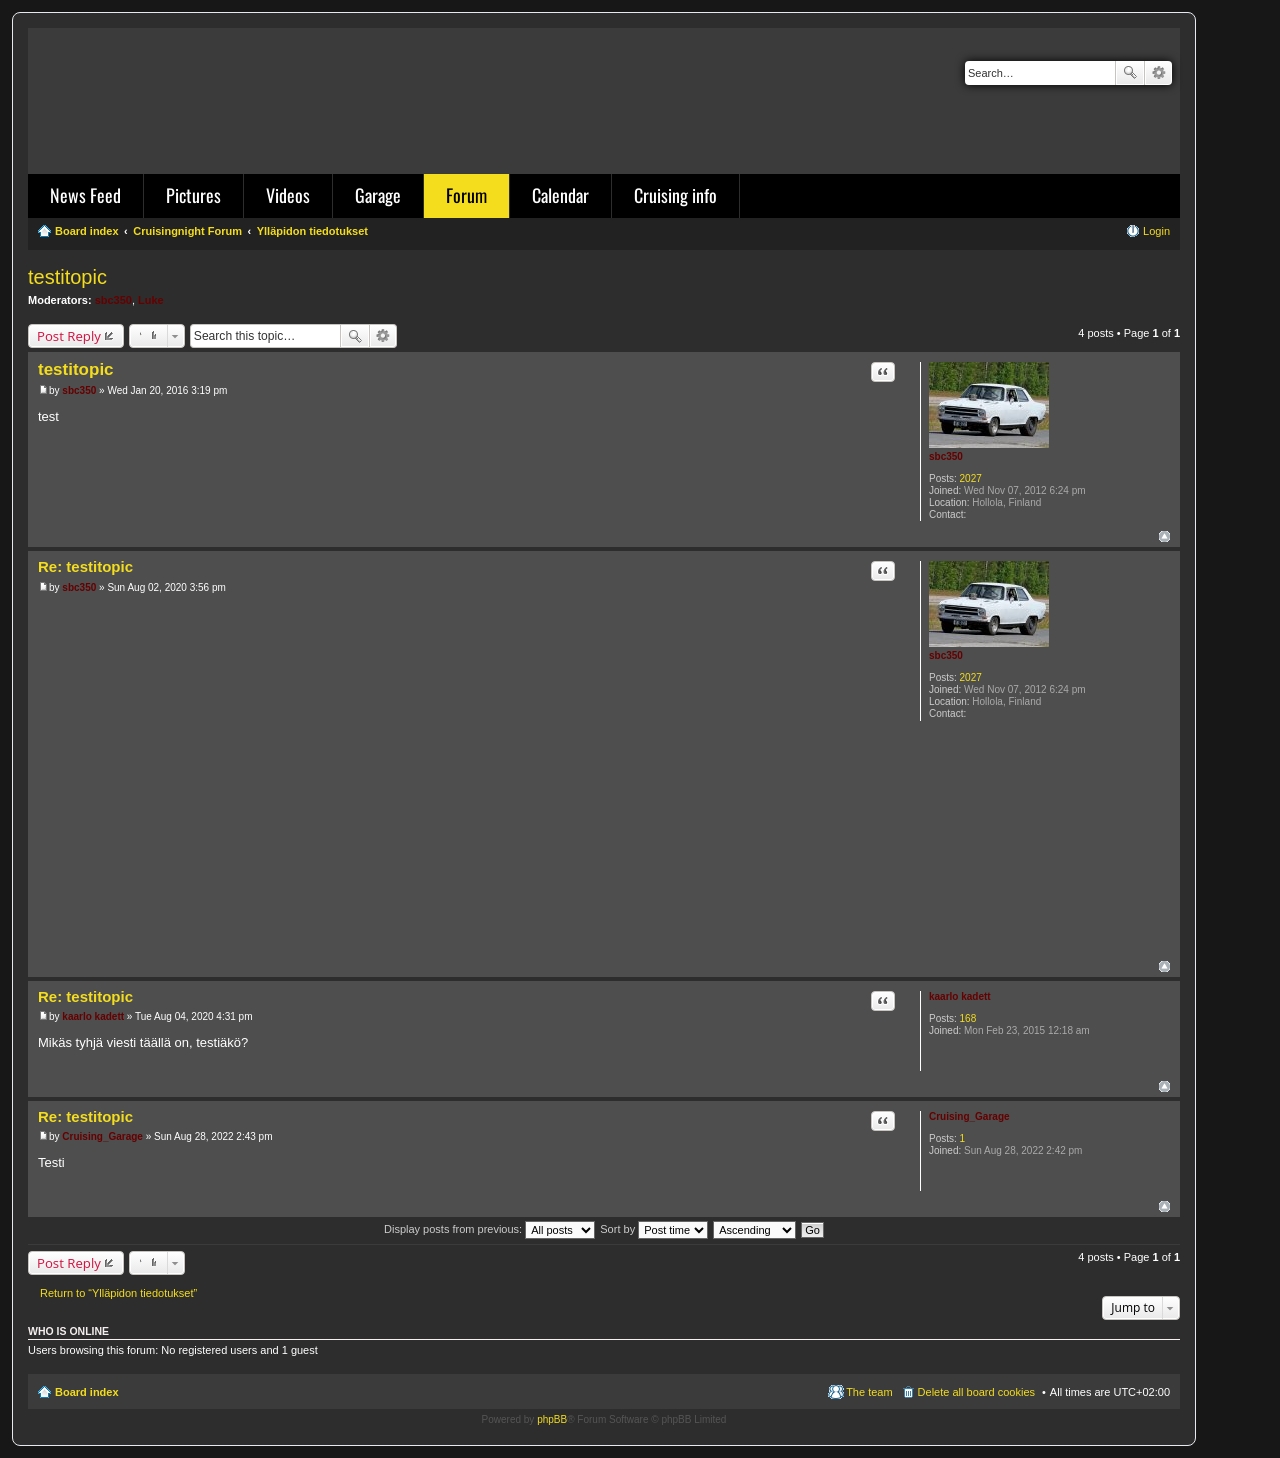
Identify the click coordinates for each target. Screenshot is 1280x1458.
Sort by (654, 1229)
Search (1130, 73)
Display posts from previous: (489, 1229)
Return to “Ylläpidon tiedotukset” (118, 1293)
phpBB (552, 1419)
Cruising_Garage (969, 1116)
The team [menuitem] (869, 1392)
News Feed (85, 195)
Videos (288, 195)
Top (1164, 536)
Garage (378, 195)
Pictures (193, 195)
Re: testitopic (85, 566)
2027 (971, 478)
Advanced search (1158, 73)
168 (968, 1018)
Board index (87, 1392)
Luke (151, 300)
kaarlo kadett (960, 996)
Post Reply (69, 336)
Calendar (560, 195)
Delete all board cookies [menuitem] (976, 1392)
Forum (466, 195)
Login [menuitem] (1156, 231)
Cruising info (675, 195)
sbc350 (113, 300)
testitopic (67, 277)
